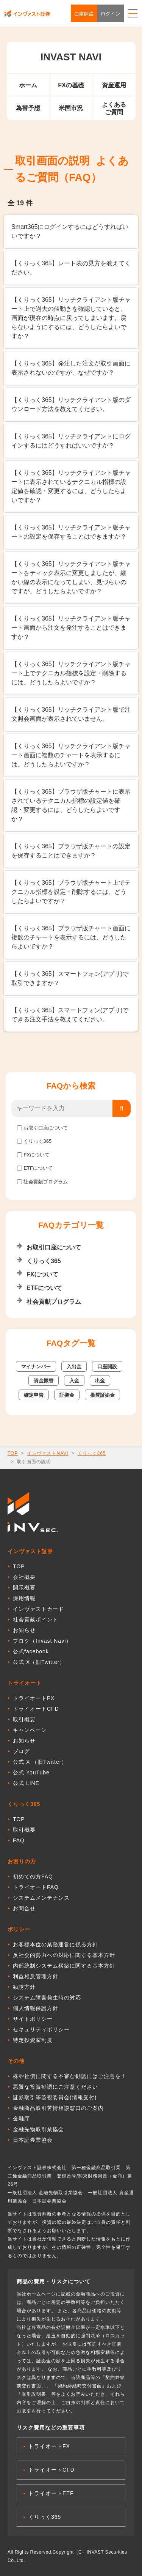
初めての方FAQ (33, 1876)
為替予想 (28, 108)
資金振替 (43, 1380)
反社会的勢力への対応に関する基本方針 (64, 1955)
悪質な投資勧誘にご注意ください (55, 2087)
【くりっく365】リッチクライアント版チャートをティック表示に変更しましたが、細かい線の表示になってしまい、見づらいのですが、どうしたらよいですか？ (71, 577)
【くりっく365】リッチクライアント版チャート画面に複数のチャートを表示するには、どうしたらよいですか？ (71, 755)
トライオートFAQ (36, 1887)
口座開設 (84, 13)
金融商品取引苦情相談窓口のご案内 (58, 2108)
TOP (13, 1453)
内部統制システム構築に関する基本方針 (64, 1966)
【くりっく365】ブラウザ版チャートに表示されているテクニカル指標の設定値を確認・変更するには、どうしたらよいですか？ (71, 805)
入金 (74, 1380)
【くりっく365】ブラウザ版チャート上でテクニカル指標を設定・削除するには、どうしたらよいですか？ (71, 891)
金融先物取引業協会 (38, 2129)
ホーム (28, 85)
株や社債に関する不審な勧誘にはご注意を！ (69, 2076)
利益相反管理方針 (35, 1976)
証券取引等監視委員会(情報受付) (55, 2097)
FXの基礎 (71, 85)
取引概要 (24, 1719)
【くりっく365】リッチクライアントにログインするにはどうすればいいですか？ (71, 441)
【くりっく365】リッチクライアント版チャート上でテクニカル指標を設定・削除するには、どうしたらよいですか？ (71, 673)
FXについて (36, 1155)
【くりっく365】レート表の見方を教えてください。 (71, 268)
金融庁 (21, 2119)
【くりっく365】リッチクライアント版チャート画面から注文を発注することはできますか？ (71, 627)
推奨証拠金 (102, 1395)
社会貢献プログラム (45, 1182)
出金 (100, 1380)
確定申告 (34, 1395)
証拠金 (66, 1395)
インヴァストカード (38, 1609)
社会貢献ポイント (35, 1619)
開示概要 (24, 1588)
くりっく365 (37, 1141)
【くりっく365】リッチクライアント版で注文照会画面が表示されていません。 (71, 714)
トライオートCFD (36, 1709)
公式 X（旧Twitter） (39, 1662)
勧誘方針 (24, 1987)
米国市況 (71, 108)
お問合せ (24, 1908)
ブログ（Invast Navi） (42, 1641)
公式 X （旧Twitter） (40, 1762)
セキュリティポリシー (41, 2029)
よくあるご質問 (114, 108)
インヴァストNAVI (47, 1453)
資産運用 (114, 85)
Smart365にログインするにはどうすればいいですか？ (69, 231)
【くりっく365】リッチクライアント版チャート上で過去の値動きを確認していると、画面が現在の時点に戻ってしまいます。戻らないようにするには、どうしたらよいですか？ (71, 317)
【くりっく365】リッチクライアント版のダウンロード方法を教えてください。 (71, 404)
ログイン (110, 13)
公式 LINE (26, 1783)
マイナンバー (36, 1366)
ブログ (21, 1751)
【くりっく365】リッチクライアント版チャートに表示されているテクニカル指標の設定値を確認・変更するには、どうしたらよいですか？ (71, 486)
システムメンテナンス (41, 1898)
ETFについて (38, 1168)
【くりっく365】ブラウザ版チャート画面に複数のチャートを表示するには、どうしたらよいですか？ (71, 937)
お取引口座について (45, 1128)
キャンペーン (30, 1730)
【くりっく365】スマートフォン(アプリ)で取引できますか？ (69, 978)
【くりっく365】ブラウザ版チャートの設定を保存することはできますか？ (71, 851)
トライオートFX (34, 1698)
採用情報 (24, 1598)
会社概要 (24, 1577)
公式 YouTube (31, 1772)
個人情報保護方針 (35, 2008)
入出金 (74, 1366)
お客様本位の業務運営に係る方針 (55, 1944)
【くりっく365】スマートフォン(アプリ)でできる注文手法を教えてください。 (69, 1015)
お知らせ (24, 1630)
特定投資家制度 (33, 2040)
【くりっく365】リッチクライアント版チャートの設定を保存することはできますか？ (71, 532)
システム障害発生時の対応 (47, 1998)
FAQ (19, 1840)
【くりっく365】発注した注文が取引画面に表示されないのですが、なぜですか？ (71, 368)
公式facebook (31, 1651)
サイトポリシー (33, 2019)
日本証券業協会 (33, 2140)
